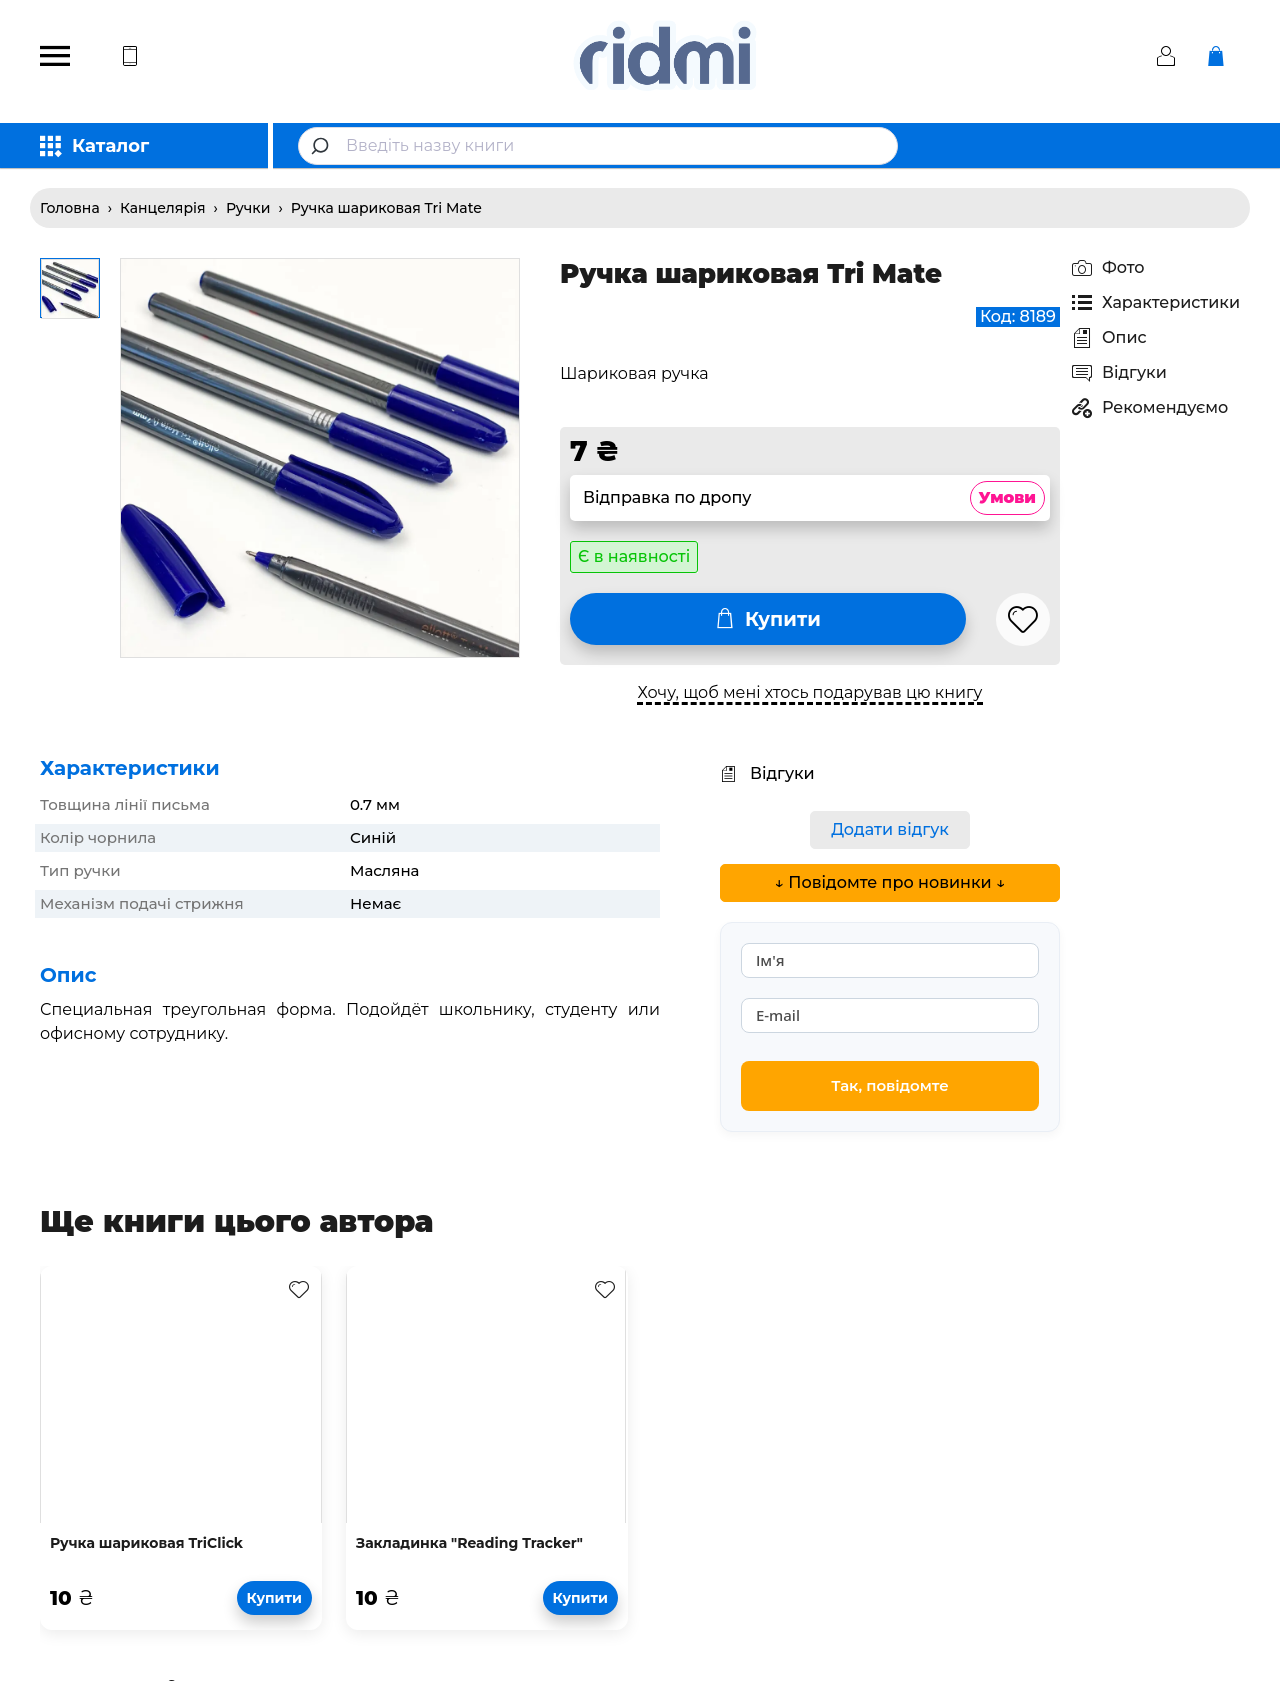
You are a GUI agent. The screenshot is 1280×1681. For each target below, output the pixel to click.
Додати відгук (890, 829)
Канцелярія (163, 208)
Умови (1007, 497)
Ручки (248, 208)
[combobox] (598, 146)
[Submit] (322, 146)
